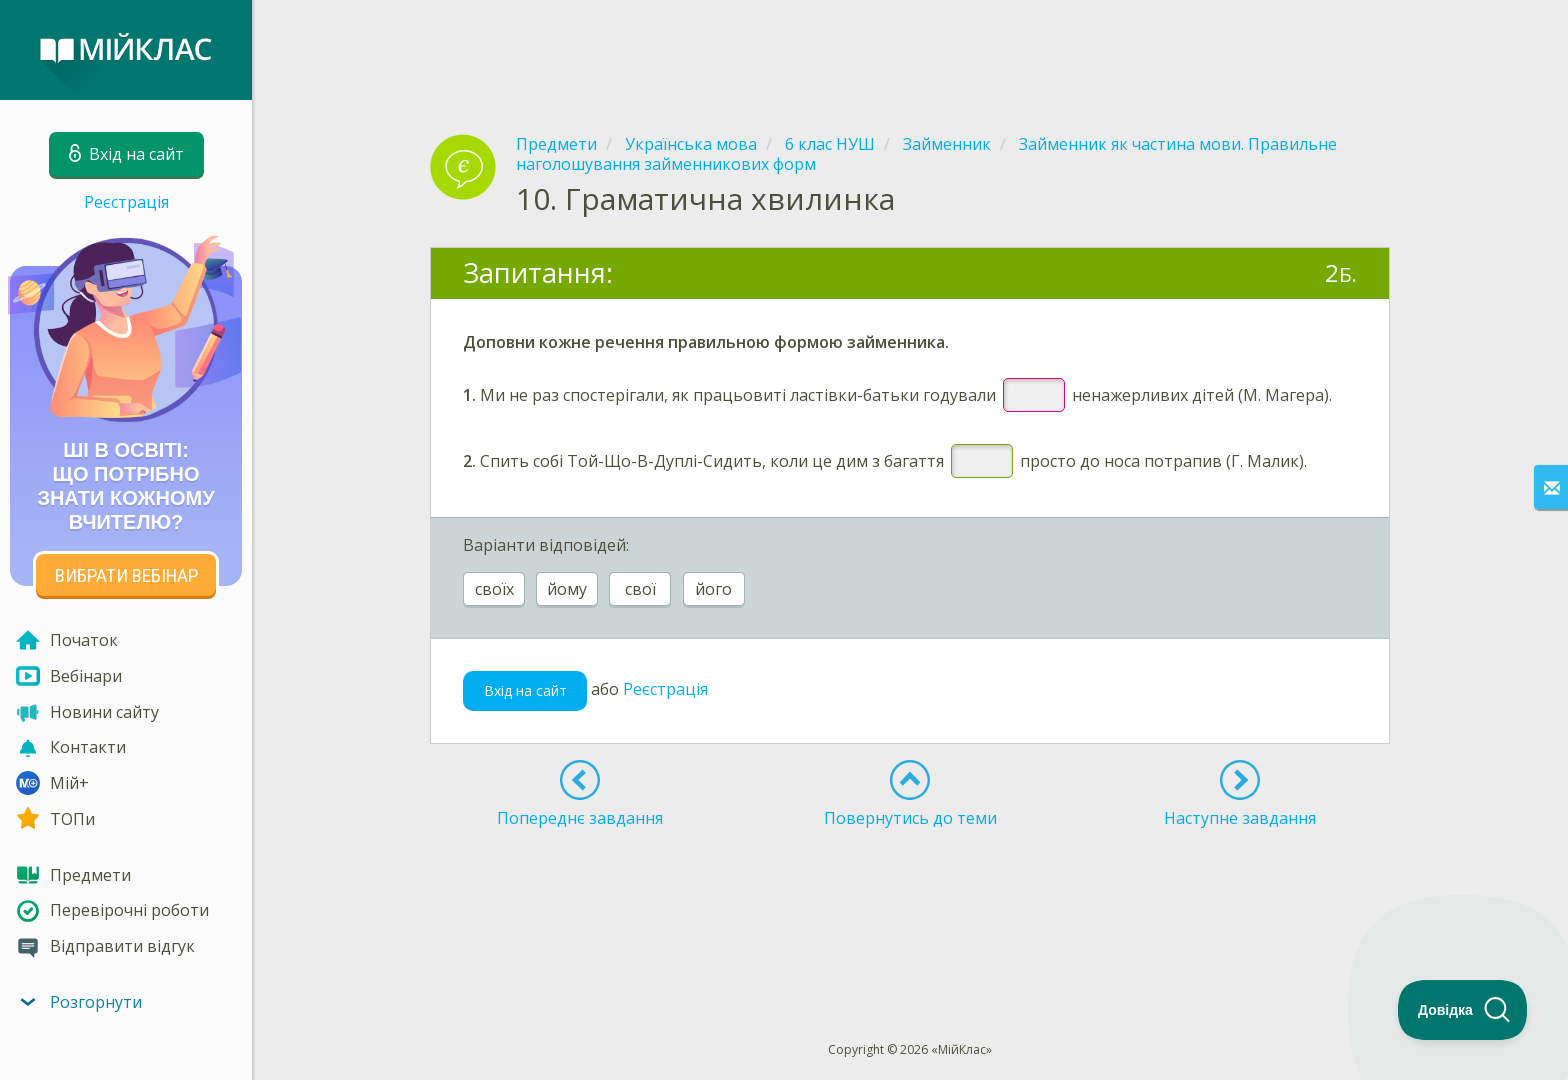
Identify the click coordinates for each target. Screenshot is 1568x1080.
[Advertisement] (910, 50)
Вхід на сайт (525, 690)
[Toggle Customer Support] (1463, 1010)
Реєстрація (126, 202)
